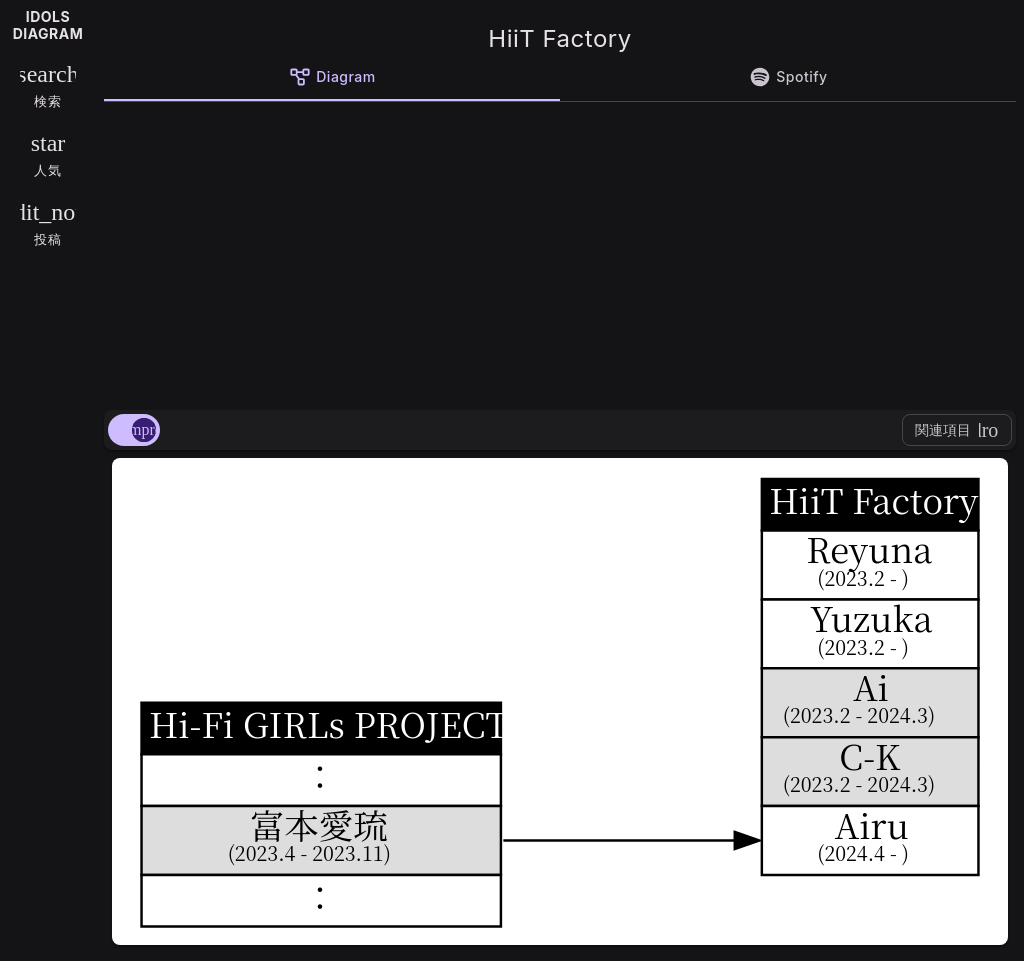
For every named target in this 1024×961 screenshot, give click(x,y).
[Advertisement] (560, 252)
